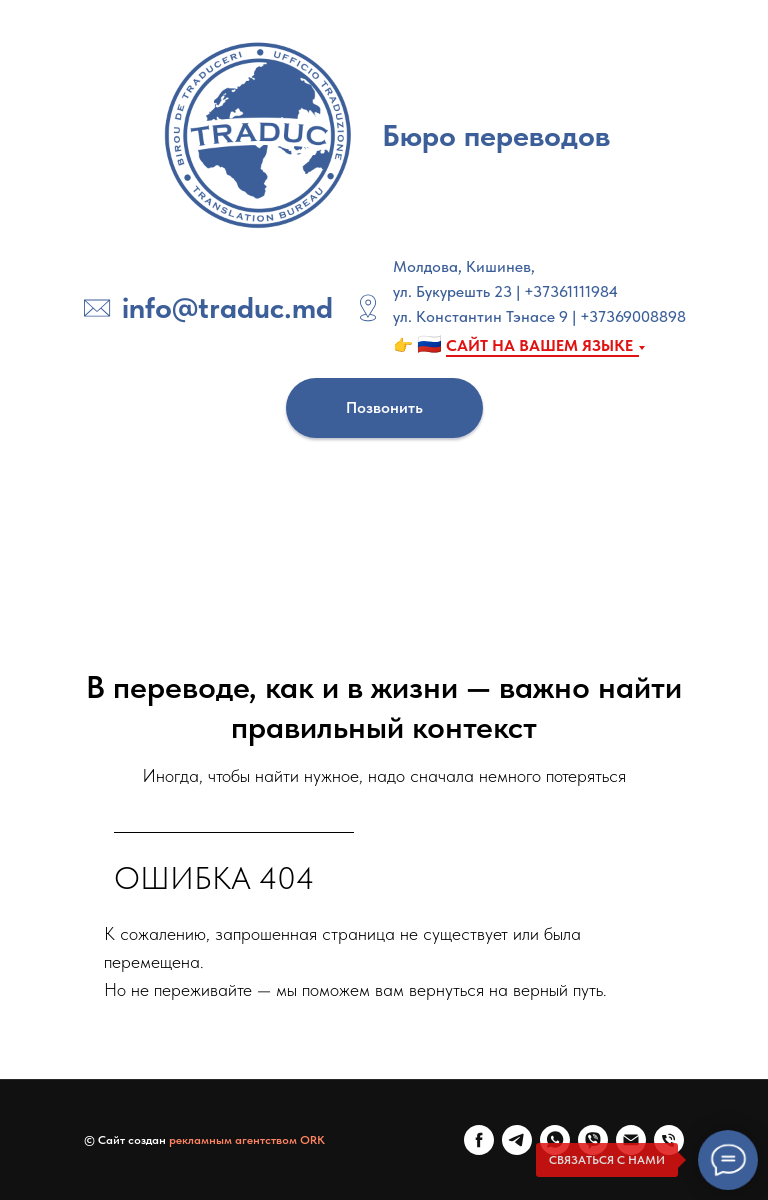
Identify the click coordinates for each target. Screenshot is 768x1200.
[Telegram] (517, 1140)
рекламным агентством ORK (247, 1140)
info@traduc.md (227, 307)
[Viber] (593, 1140)
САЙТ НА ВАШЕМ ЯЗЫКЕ (539, 345)
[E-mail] (631, 1140)
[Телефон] (669, 1140)
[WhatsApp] (555, 1140)
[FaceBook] (479, 1140)
